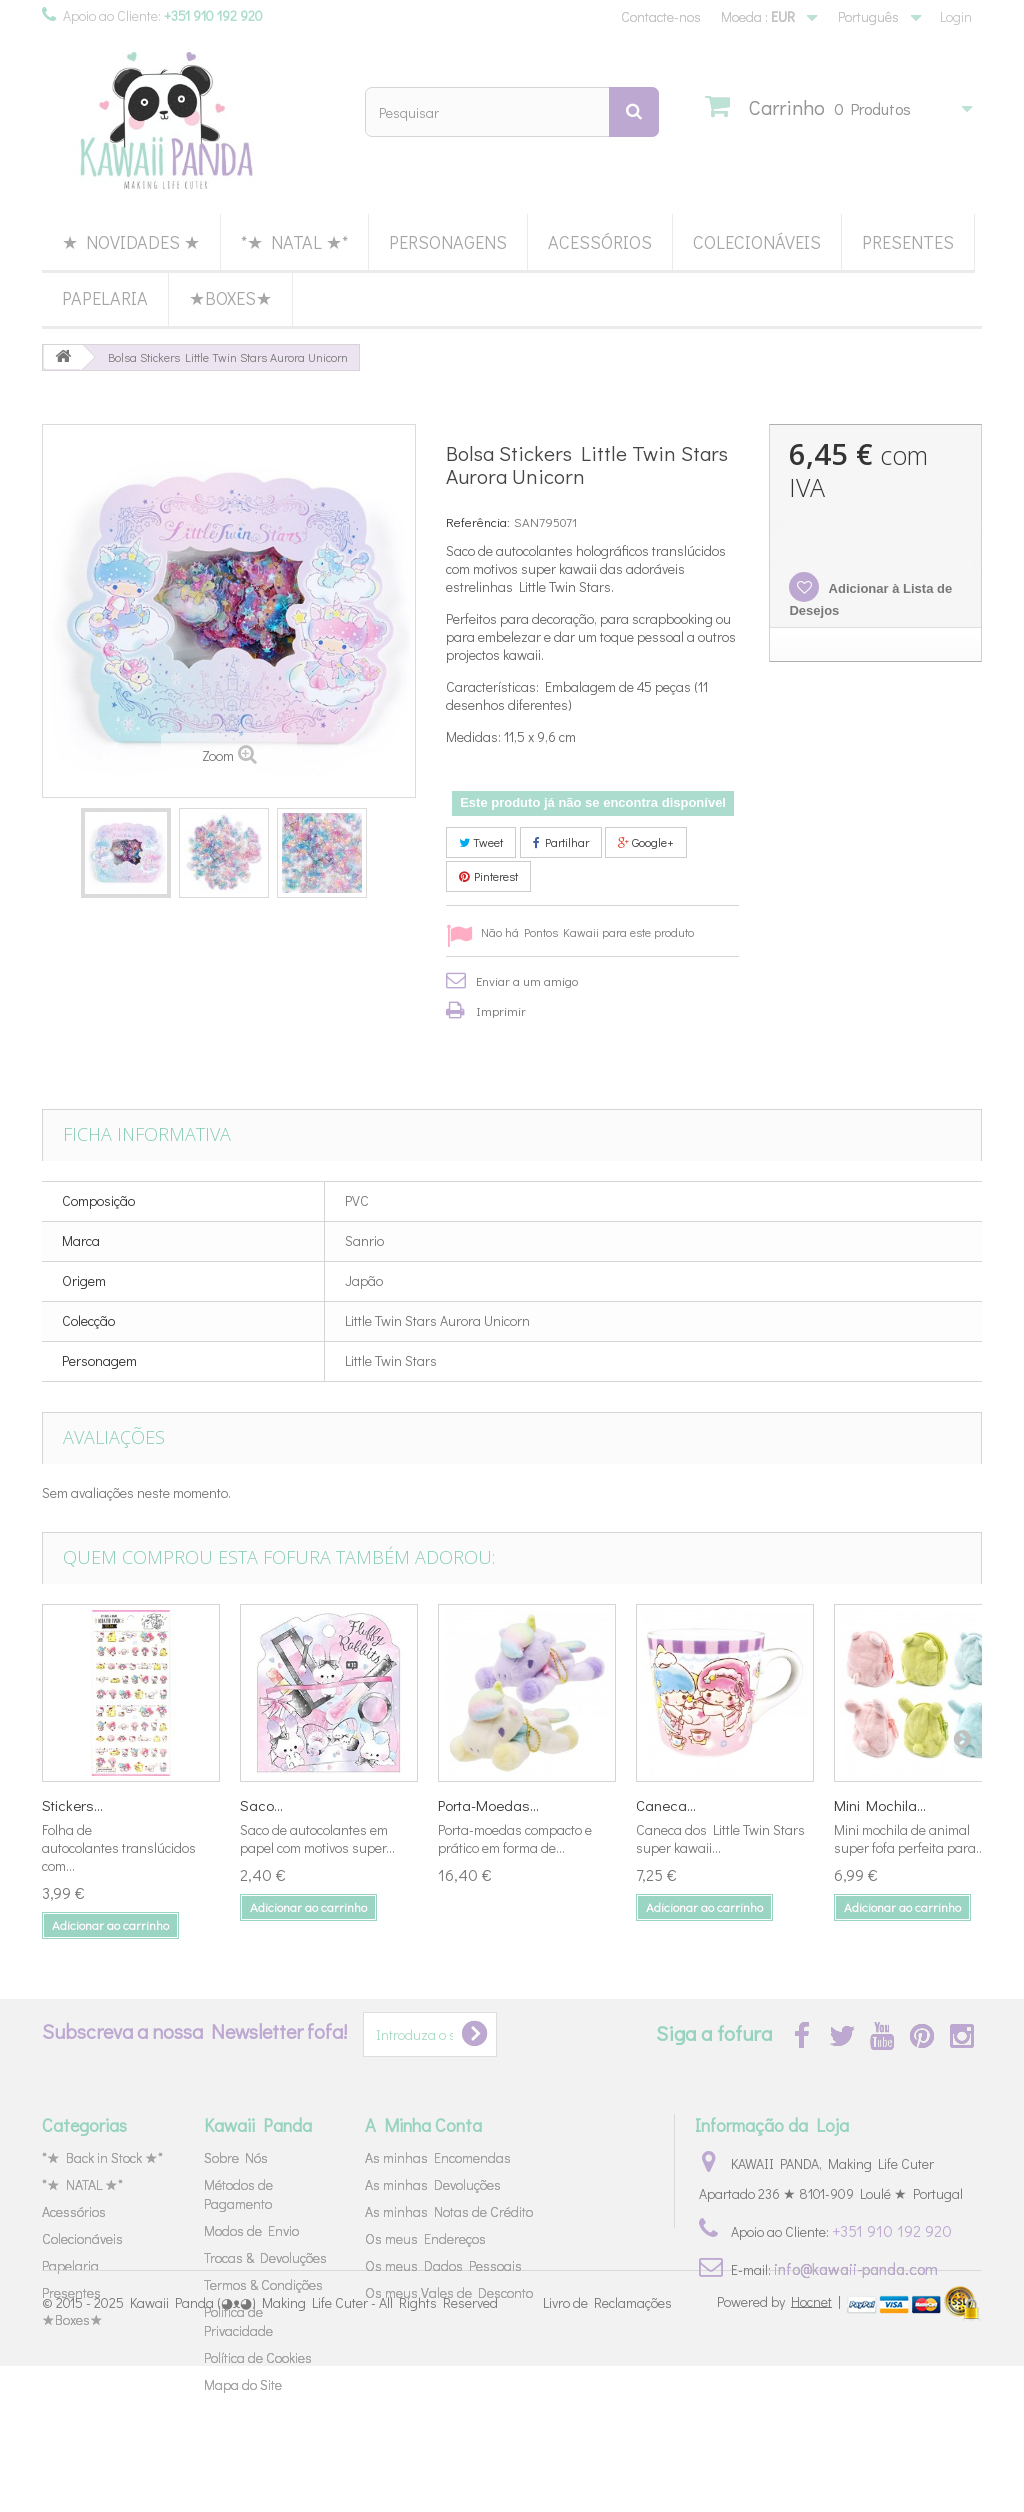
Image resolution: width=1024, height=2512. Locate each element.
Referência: (478, 521)
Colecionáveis (757, 242)
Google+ (646, 842)
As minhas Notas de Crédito (449, 2211)
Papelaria (105, 298)
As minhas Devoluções (433, 2184)
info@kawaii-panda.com (856, 2268)
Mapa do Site (243, 2384)
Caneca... (666, 1805)
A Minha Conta (423, 2125)
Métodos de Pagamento (238, 2194)
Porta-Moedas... (488, 1805)
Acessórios (600, 242)
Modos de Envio (251, 2230)
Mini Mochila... (880, 1805)
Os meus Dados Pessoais (443, 2265)
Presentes (908, 242)
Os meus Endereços (425, 2238)
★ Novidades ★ (131, 242)
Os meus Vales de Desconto (449, 2292)
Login (956, 16)
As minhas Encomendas (438, 2157)
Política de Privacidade (238, 2321)
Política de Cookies (258, 2357)
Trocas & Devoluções (265, 2257)
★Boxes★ (230, 298)
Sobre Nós (236, 2157)
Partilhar (561, 842)
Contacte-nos (661, 16)
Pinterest (488, 876)
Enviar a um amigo (527, 980)
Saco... (261, 1805)
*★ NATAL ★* (294, 242)
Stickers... (72, 1805)
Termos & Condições (263, 2284)
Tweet (481, 842)
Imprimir (501, 1010)
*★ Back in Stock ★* (102, 2157)
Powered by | (780, 2447)
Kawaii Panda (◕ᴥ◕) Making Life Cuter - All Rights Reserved (314, 2449)
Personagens (448, 242)
